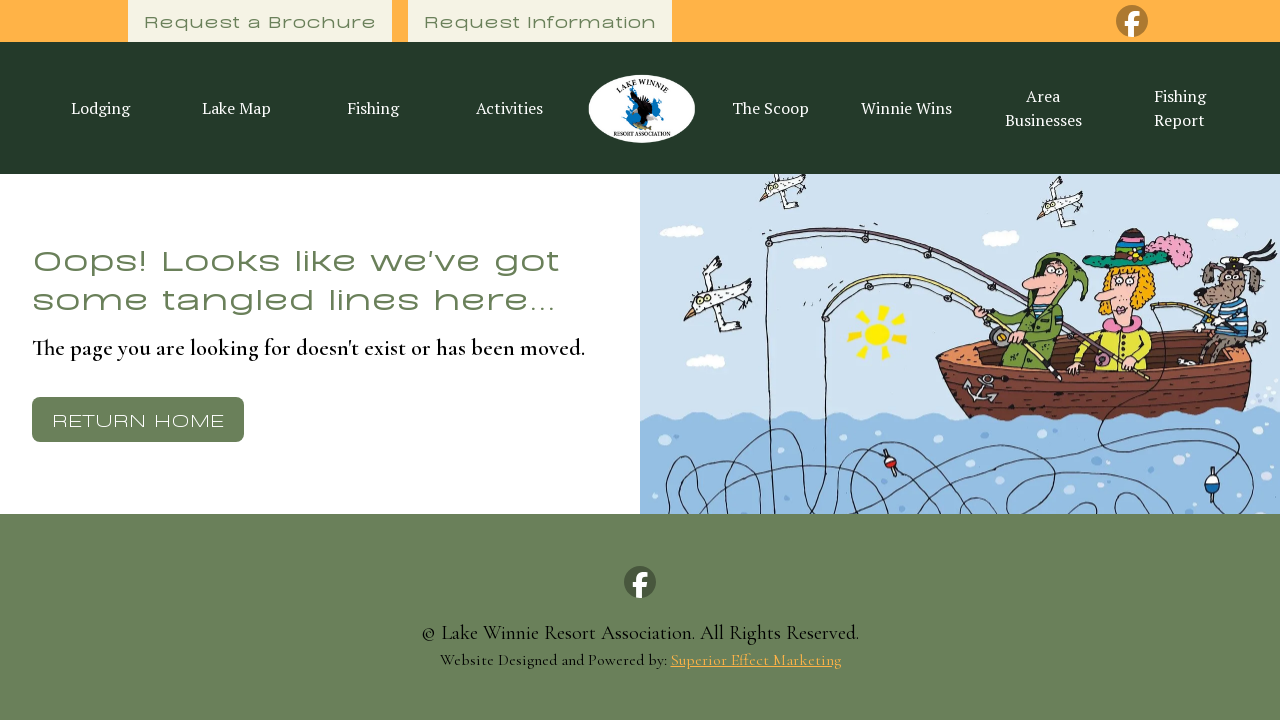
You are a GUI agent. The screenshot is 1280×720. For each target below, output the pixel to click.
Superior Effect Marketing (756, 660)
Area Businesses (1043, 108)
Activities (509, 108)
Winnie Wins (906, 108)
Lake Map (236, 108)
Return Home (138, 418)
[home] (640, 108)
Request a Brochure (260, 20)
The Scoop (770, 108)
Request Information (540, 20)
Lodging (100, 108)
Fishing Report (1180, 108)
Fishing (373, 108)
